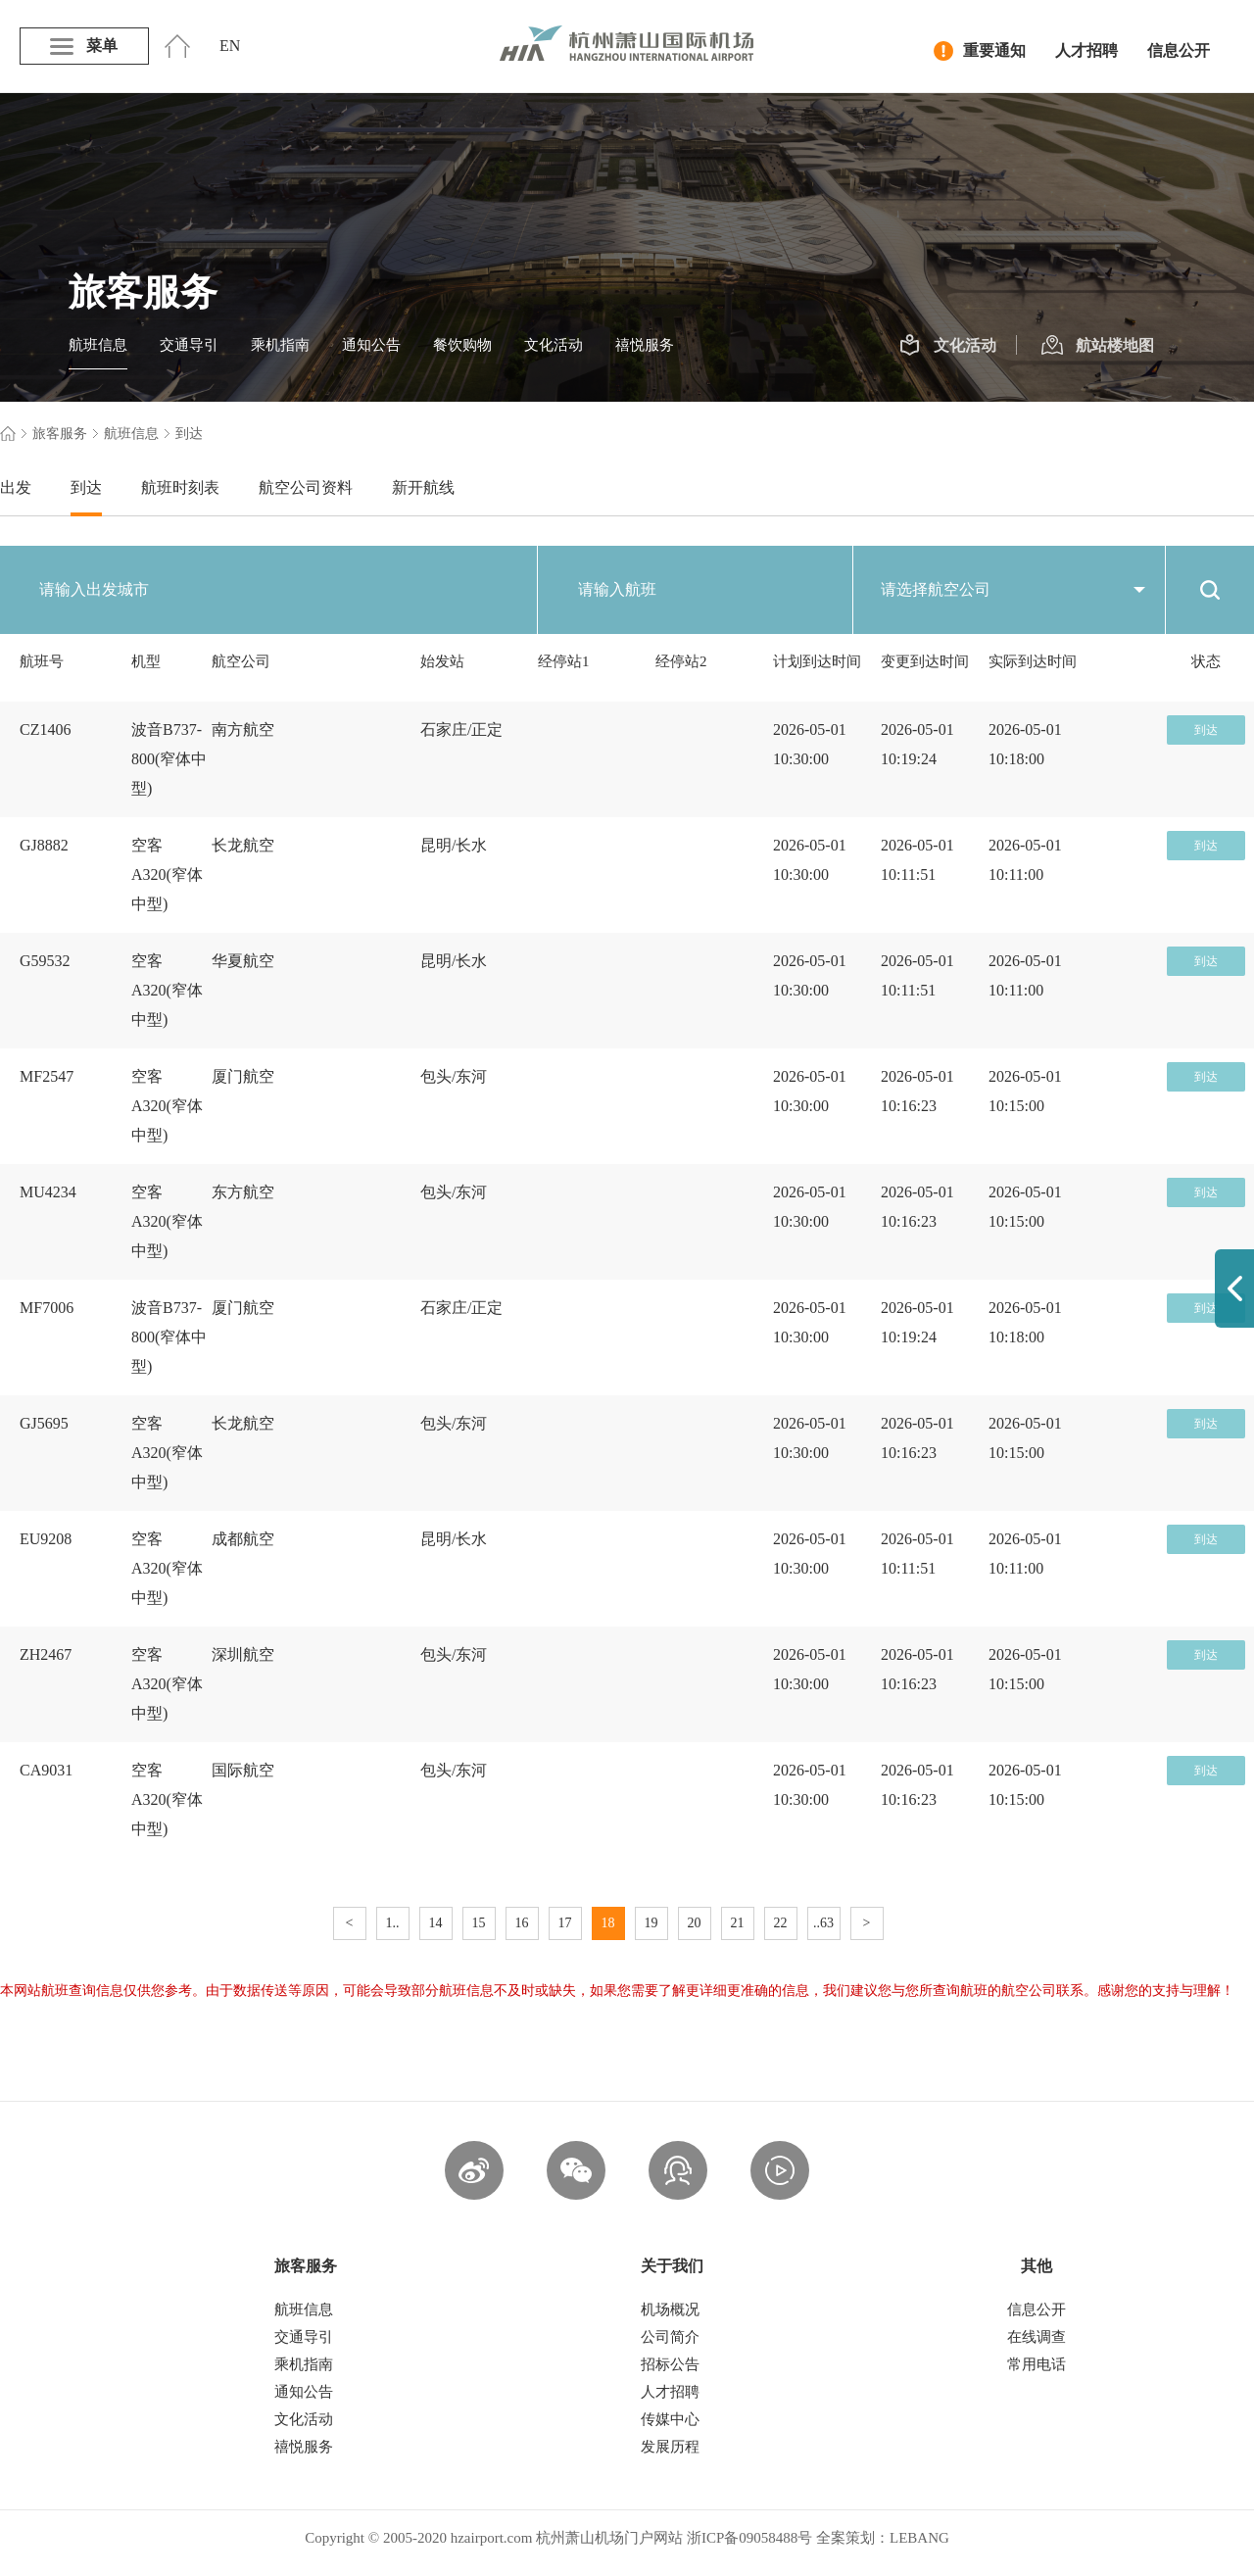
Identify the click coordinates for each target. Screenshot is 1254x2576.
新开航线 (423, 487)
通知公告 (371, 345)
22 (781, 1923)
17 (565, 1923)
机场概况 (670, 2309)
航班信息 (98, 345)
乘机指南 (280, 345)
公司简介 (670, 2337)
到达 (86, 487)
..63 (823, 1923)
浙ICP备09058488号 (749, 2538)
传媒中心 (670, 2419)
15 (479, 1923)
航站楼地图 (1097, 346)
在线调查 (1036, 2337)
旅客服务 (59, 433)
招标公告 (670, 2364)
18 (608, 1923)
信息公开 (1178, 50)
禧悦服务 (644, 345)
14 (436, 1923)
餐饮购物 (462, 345)
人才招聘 (1086, 50)
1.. (393, 1923)
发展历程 (670, 2446)
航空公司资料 (306, 487)
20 (694, 1923)
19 (651, 1923)
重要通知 (980, 51)
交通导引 (189, 345)
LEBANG (919, 2538)
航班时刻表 (180, 487)
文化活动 (553, 345)
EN (229, 45)
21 (738, 1923)
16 (522, 1923)
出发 (15, 487)
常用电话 (1036, 2364)
